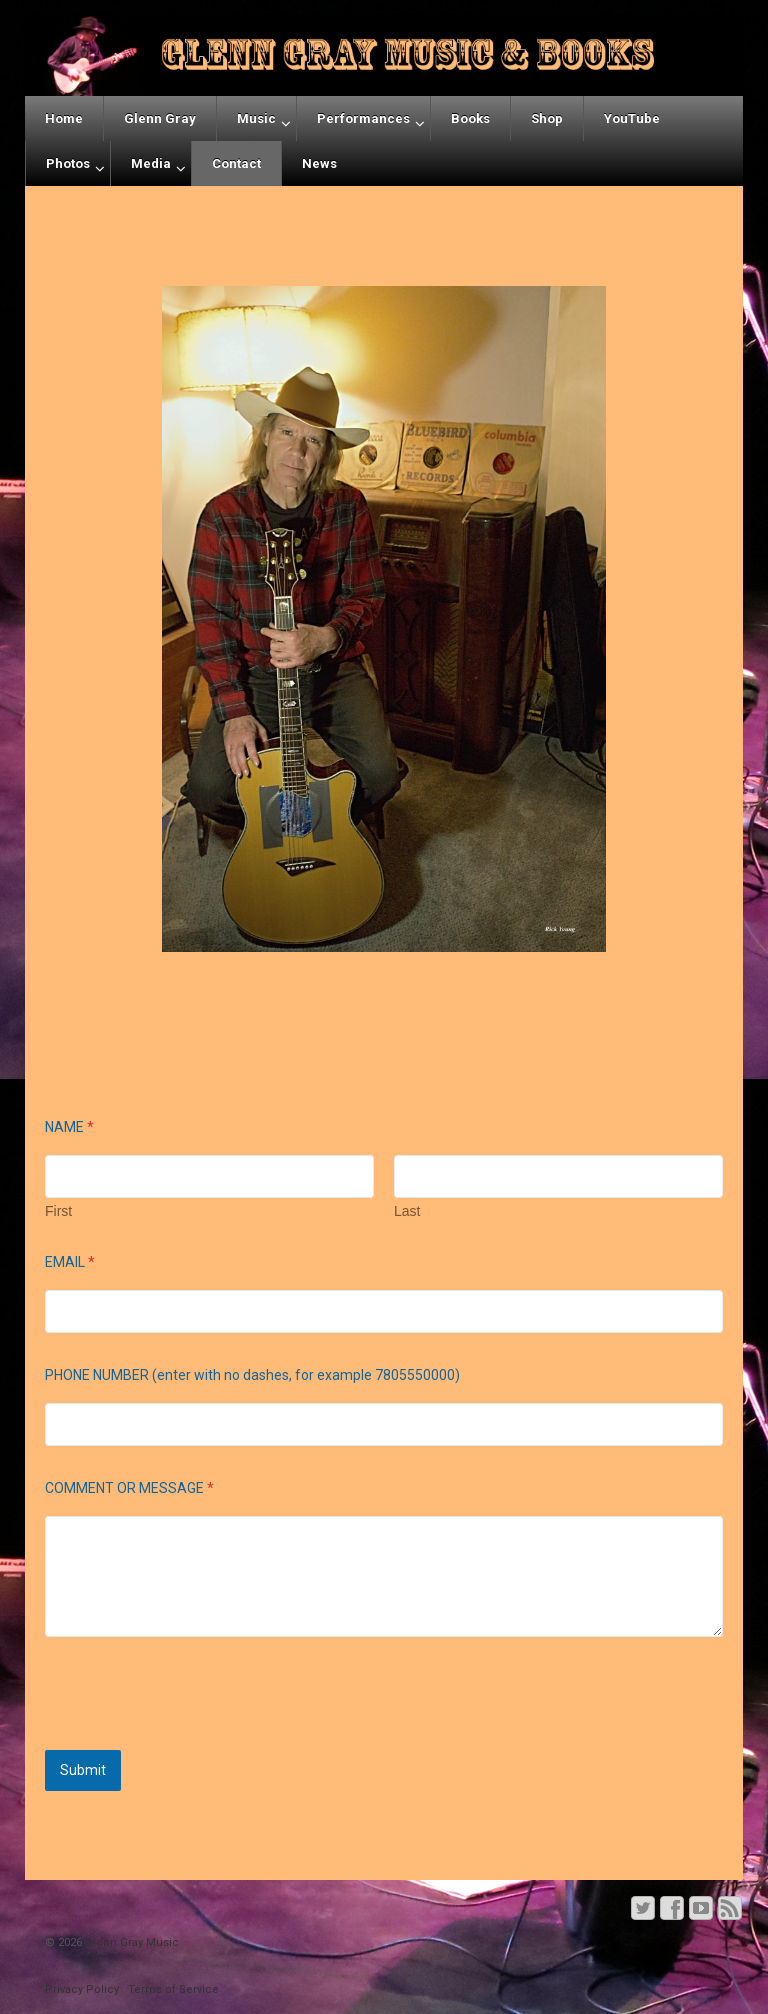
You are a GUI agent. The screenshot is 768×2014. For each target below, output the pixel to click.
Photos (68, 163)
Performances (363, 118)
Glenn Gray (160, 118)
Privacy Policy (82, 1989)
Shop (547, 118)
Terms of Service (173, 1989)
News (319, 163)
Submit (83, 1770)
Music (256, 118)
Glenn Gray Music (130, 1942)
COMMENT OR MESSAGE (129, 1488)
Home (64, 118)
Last (407, 1211)
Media (151, 163)
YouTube (632, 118)
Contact (236, 163)
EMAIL (70, 1262)
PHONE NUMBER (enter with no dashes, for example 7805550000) (252, 1375)
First (58, 1211)
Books (470, 118)
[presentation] (197, 1737)
